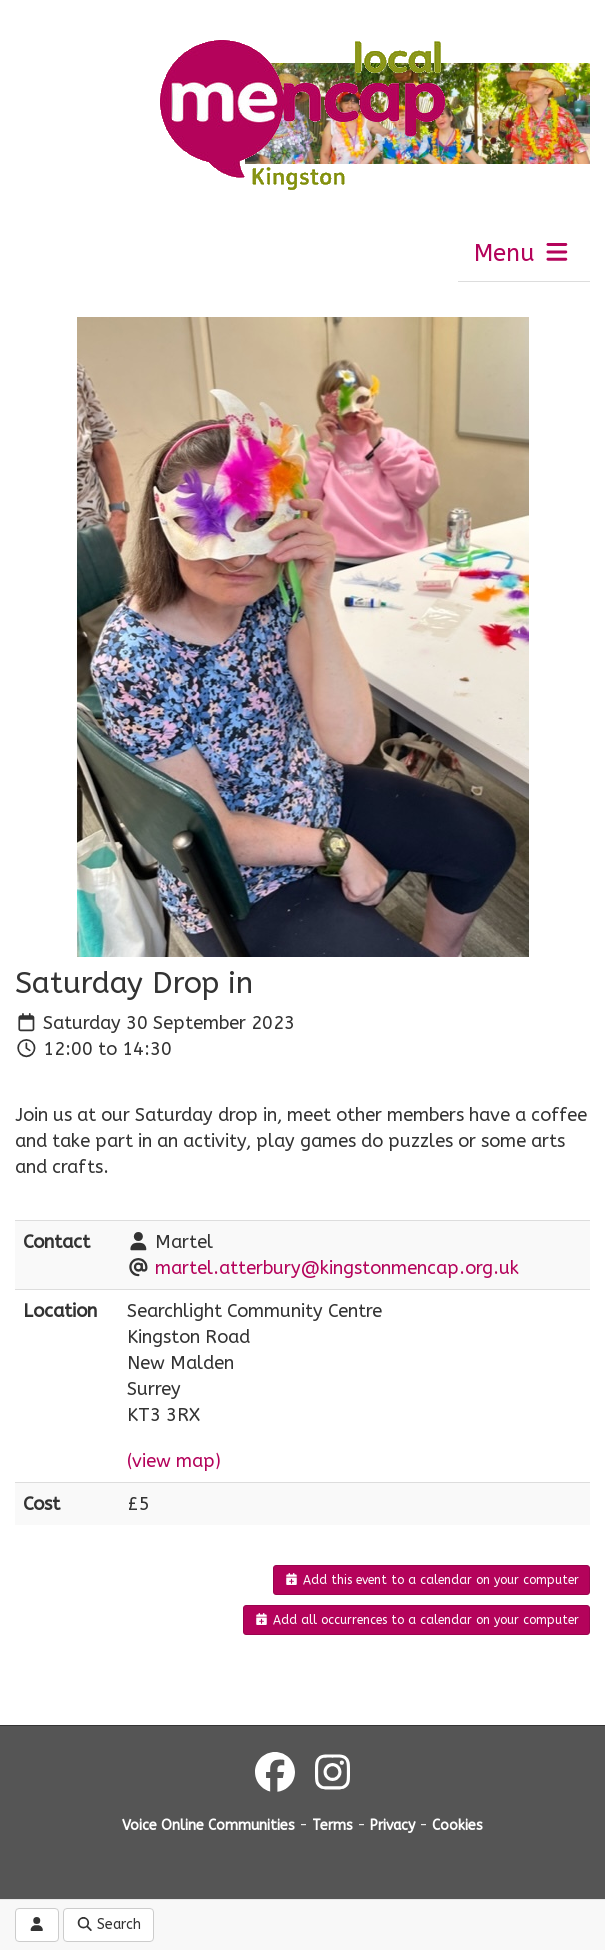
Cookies (457, 1825)
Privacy (392, 1825)
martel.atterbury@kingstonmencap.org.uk (337, 1268)
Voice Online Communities (208, 1825)
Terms (332, 1825)
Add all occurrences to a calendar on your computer (416, 1620)
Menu (523, 253)
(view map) (174, 1461)
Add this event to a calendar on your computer (431, 1580)
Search (109, 1924)
